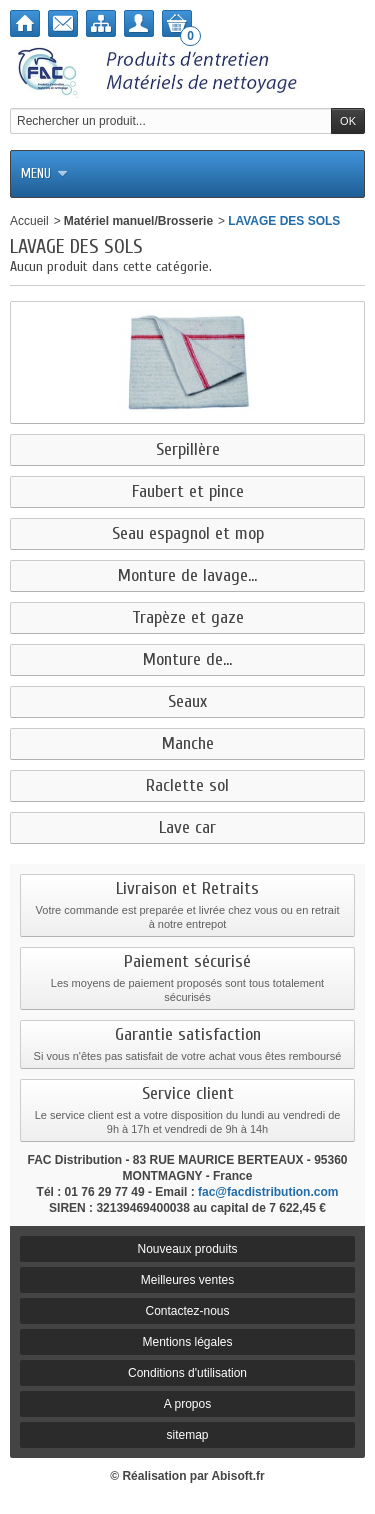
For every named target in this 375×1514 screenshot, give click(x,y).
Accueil (29, 221)
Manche (188, 744)
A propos (187, 1404)
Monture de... (187, 660)
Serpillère (188, 450)
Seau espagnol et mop (188, 534)
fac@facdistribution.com (268, 1192)
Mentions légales (187, 1342)
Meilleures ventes (187, 1280)
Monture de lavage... (187, 576)
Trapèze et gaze (188, 618)
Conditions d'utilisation (187, 1373)
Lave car (187, 828)
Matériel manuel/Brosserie (138, 221)
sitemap (187, 1435)
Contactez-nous (187, 1311)
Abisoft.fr (237, 1476)
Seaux (187, 702)
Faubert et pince (188, 492)
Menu (44, 173)
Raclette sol (187, 786)
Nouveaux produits (187, 1249)
